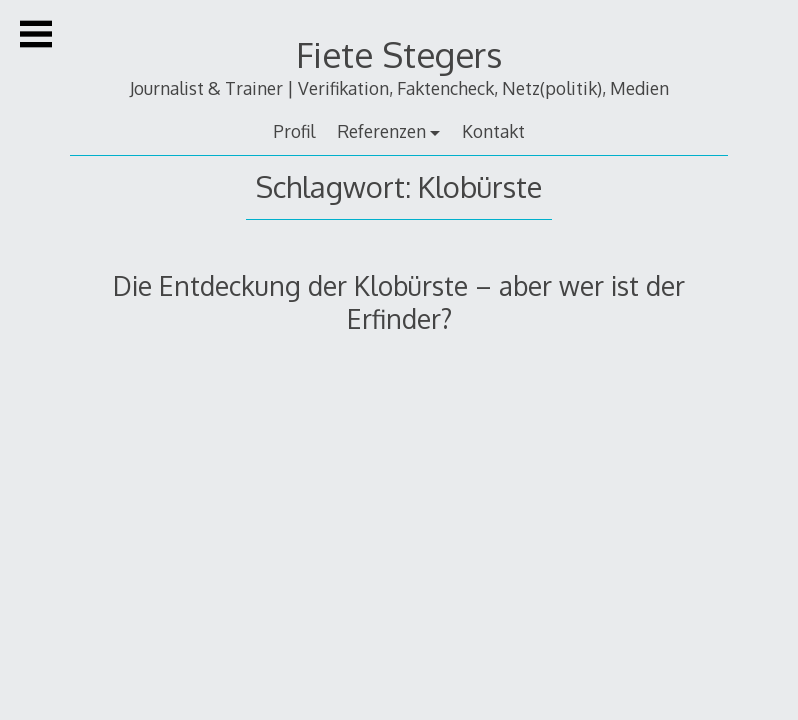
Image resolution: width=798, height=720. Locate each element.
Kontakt (493, 131)
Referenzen (381, 131)
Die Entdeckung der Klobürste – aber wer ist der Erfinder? (399, 302)
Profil (294, 131)
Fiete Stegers (399, 54)
